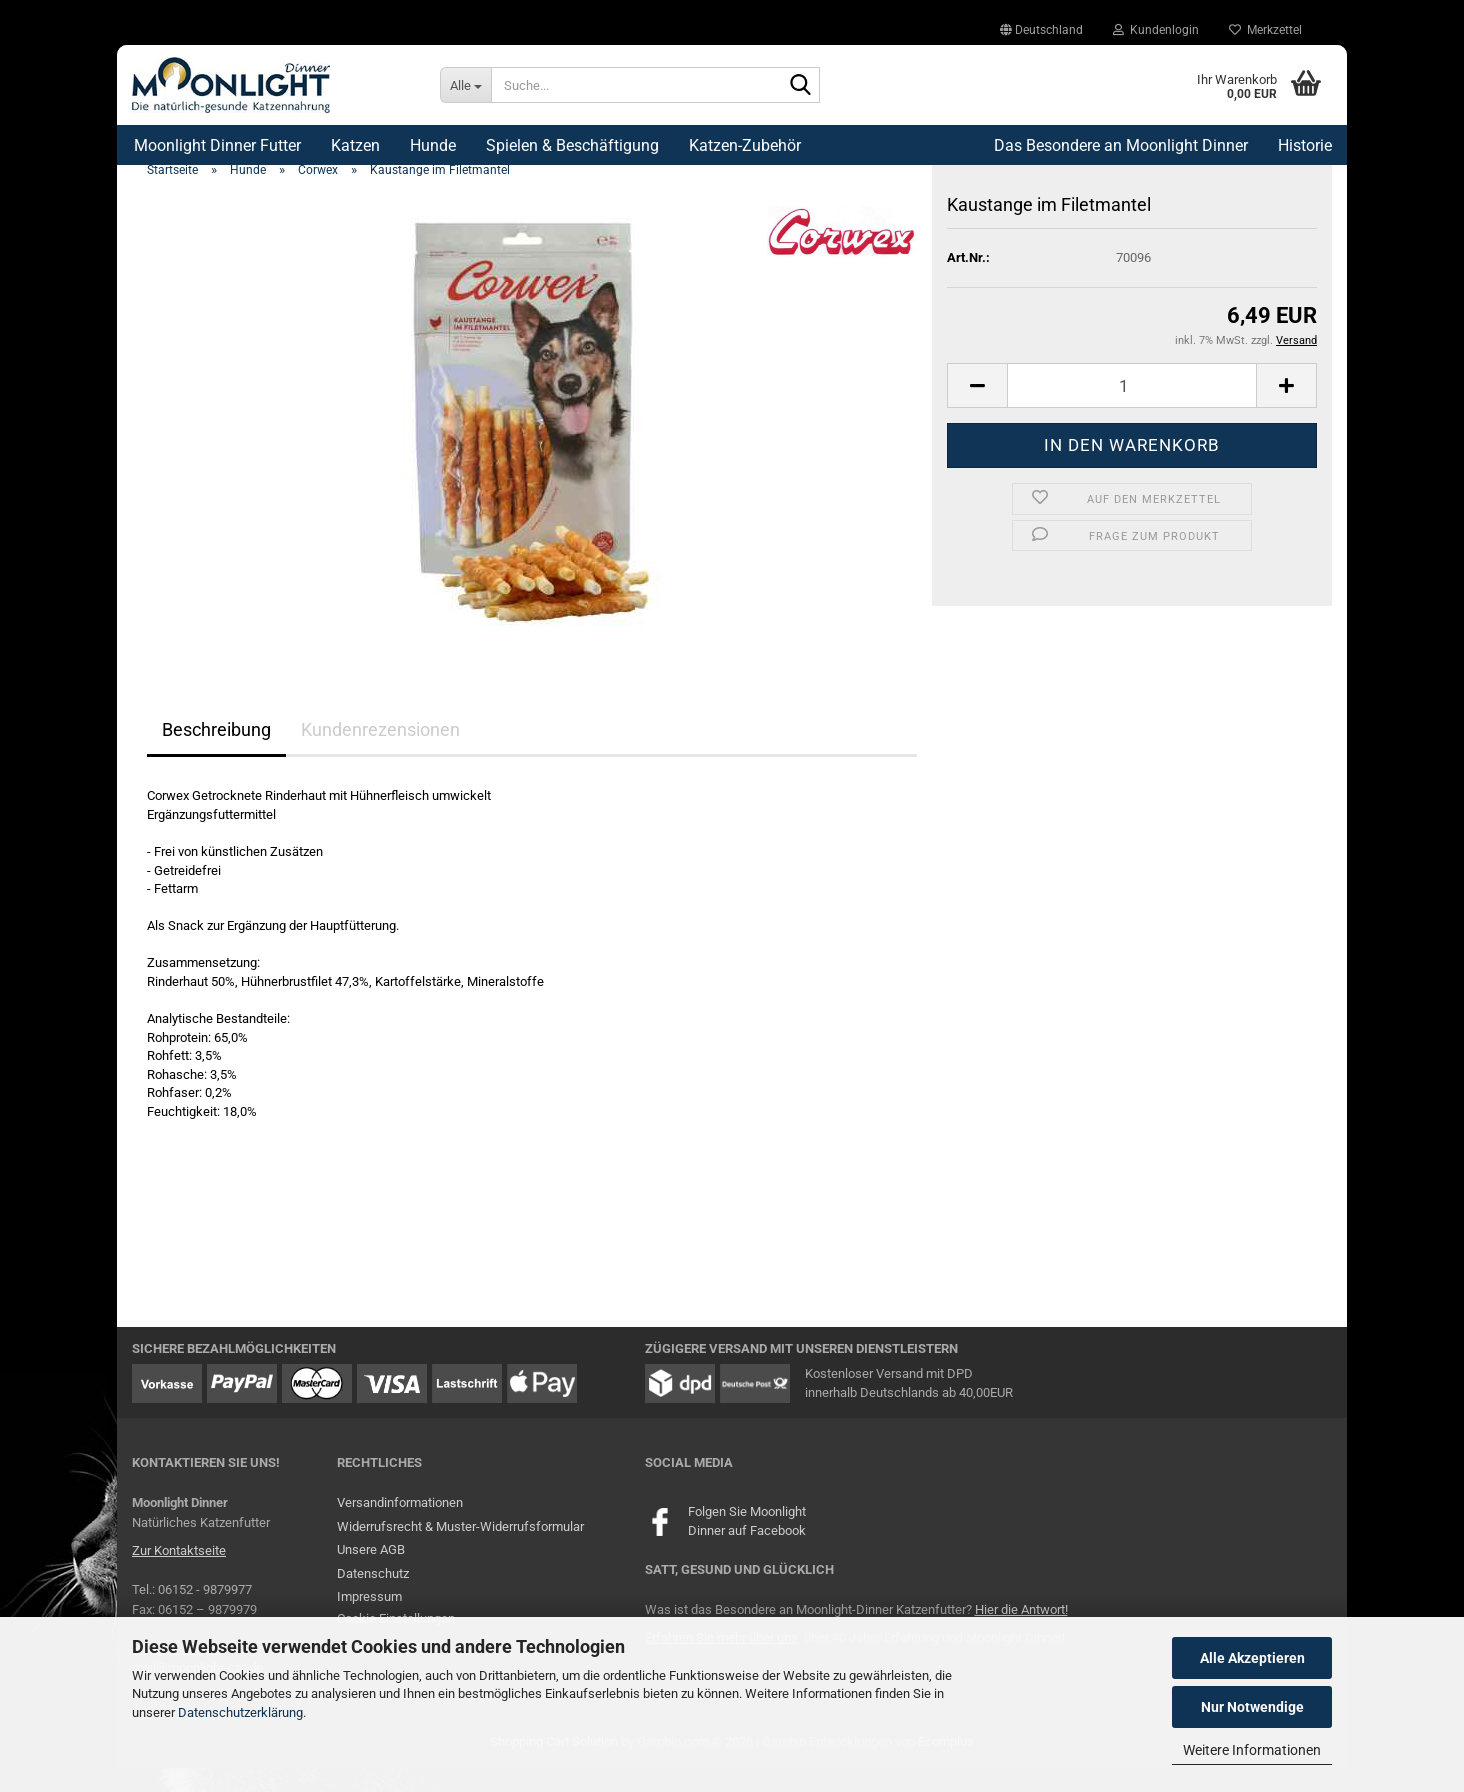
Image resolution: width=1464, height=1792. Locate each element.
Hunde (433, 145)
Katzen (355, 145)
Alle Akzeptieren (1252, 1658)
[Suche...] (466, 85)
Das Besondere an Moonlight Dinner (1121, 145)
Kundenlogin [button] (1156, 30)
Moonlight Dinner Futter (217, 145)
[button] (1041, 30)
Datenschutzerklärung (240, 1712)
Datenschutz (373, 1597)
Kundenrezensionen (380, 754)
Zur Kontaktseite (179, 1575)
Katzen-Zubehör (745, 145)
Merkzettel (1265, 30)
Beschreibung (216, 754)
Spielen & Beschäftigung (572, 145)
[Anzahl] (1132, 410)
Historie (1305, 145)
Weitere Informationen (1252, 1750)
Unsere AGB (371, 1574)
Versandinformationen (400, 1527)
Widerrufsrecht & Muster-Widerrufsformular (460, 1550)
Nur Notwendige (1252, 1707)
